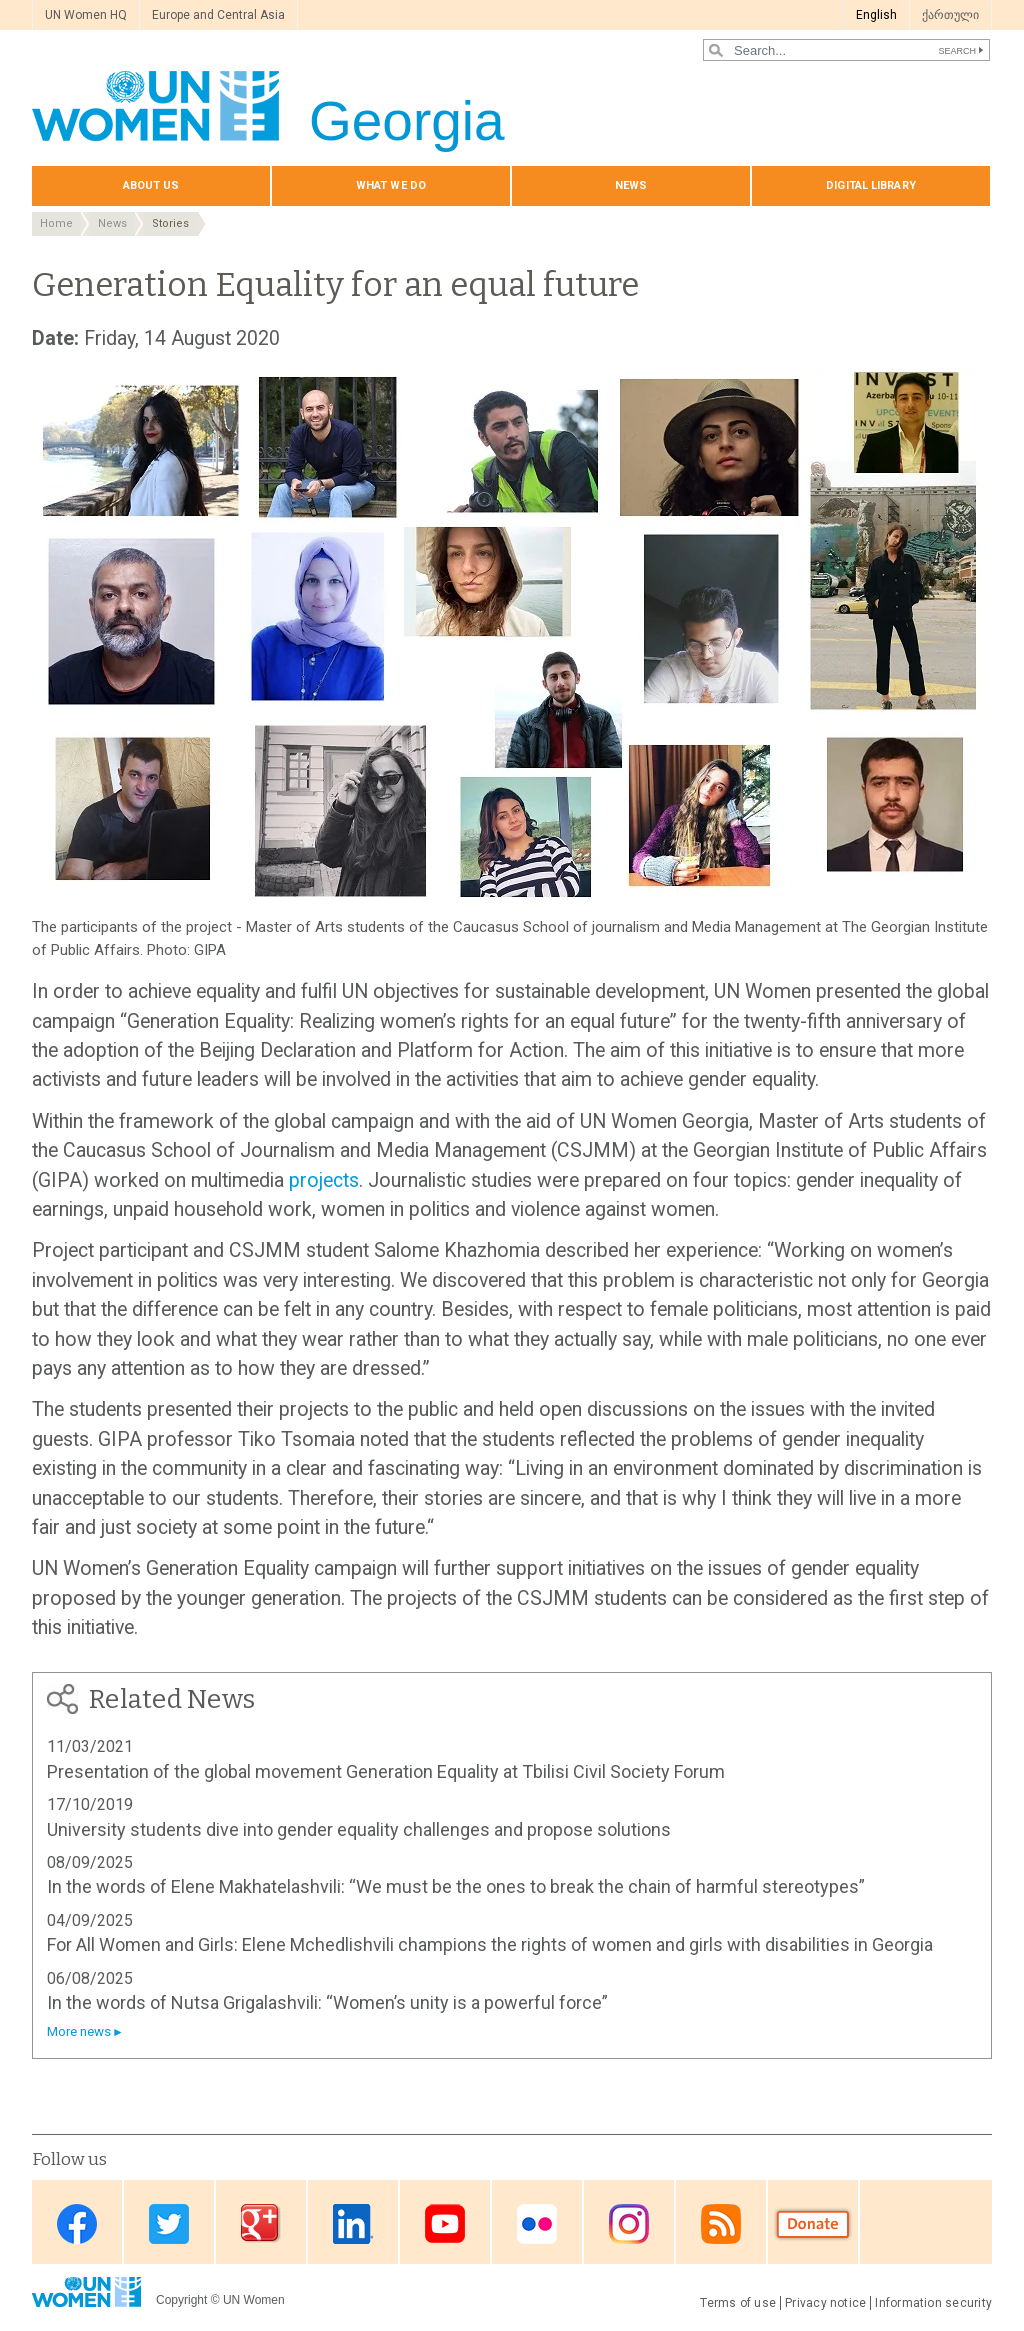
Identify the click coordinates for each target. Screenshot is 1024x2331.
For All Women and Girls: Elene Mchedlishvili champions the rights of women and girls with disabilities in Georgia (490, 1944)
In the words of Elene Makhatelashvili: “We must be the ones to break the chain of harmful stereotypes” (456, 1886)
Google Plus (261, 2223)
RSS (721, 2223)
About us (151, 185)
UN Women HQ (86, 15)
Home (56, 223)
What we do (391, 185)
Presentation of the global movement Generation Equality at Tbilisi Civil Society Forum (386, 1771)
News (631, 185)
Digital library (871, 185)
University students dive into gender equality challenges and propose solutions (359, 1829)
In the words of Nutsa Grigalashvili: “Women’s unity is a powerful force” (327, 2002)
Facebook (77, 2223)
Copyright (181, 2300)
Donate (813, 2223)
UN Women (254, 2300)
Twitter (169, 2223)
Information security (933, 2303)
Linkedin (353, 2223)
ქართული (950, 15)
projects (324, 1180)
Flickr (537, 2223)
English (876, 15)
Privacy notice (825, 2303)
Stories (170, 223)
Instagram (629, 2223)
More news (79, 2031)
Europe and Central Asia (218, 15)
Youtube (445, 2223)
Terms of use (738, 2303)
